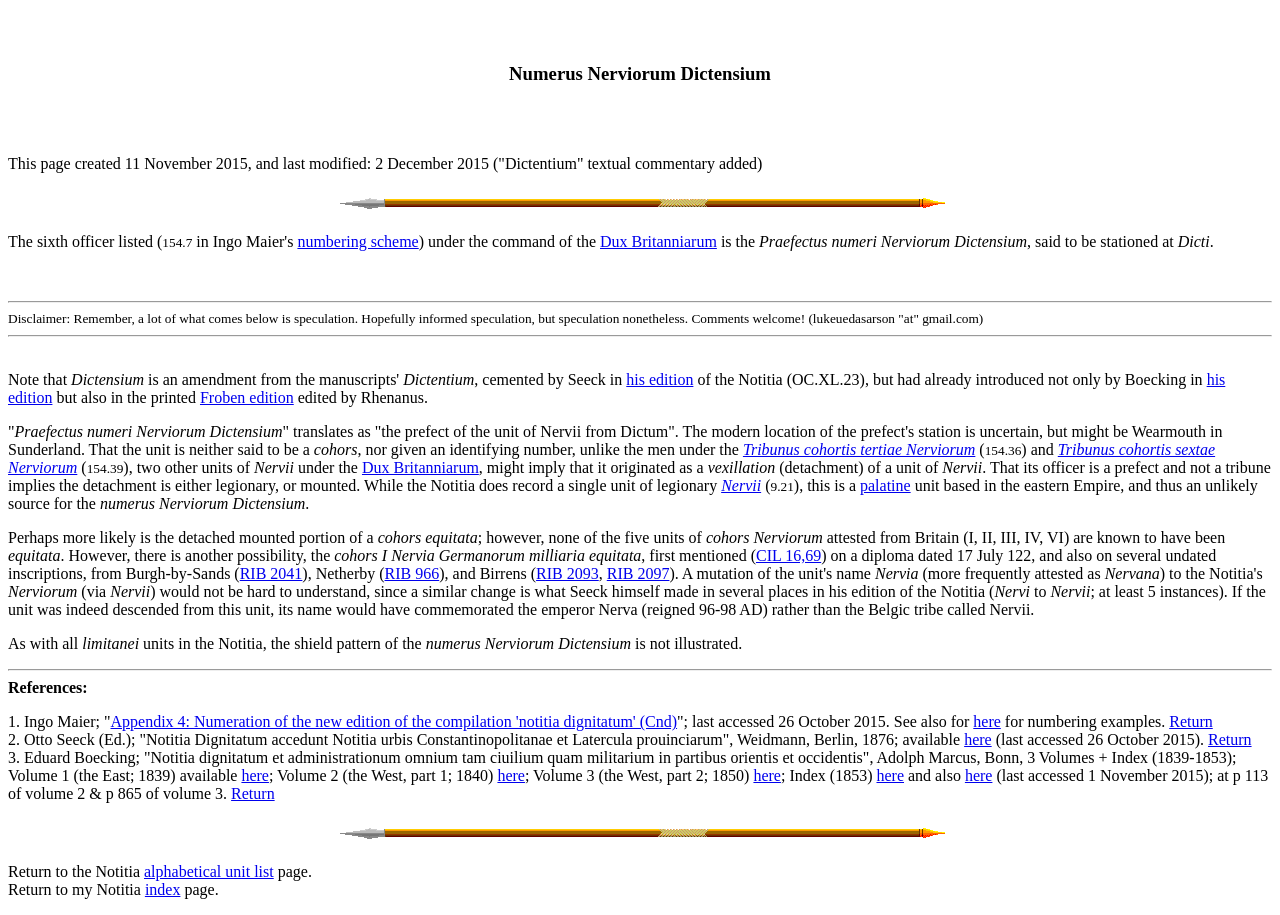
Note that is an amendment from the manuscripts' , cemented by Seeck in (317, 379)
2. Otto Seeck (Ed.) (69, 739)
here (987, 721)
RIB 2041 (271, 573)
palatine (885, 485)
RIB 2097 (638, 573)
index (163, 889)
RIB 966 (412, 573)
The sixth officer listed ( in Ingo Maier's (152, 241)
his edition (659, 379)
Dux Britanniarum (658, 241)
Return (1191, 721)
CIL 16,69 (788, 555)
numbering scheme (357, 241)
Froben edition (247, 397)
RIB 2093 (567, 573)
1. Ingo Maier (52, 721)
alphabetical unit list (209, 871)
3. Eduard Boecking (72, 757)
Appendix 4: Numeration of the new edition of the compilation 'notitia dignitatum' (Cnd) (394, 721)
